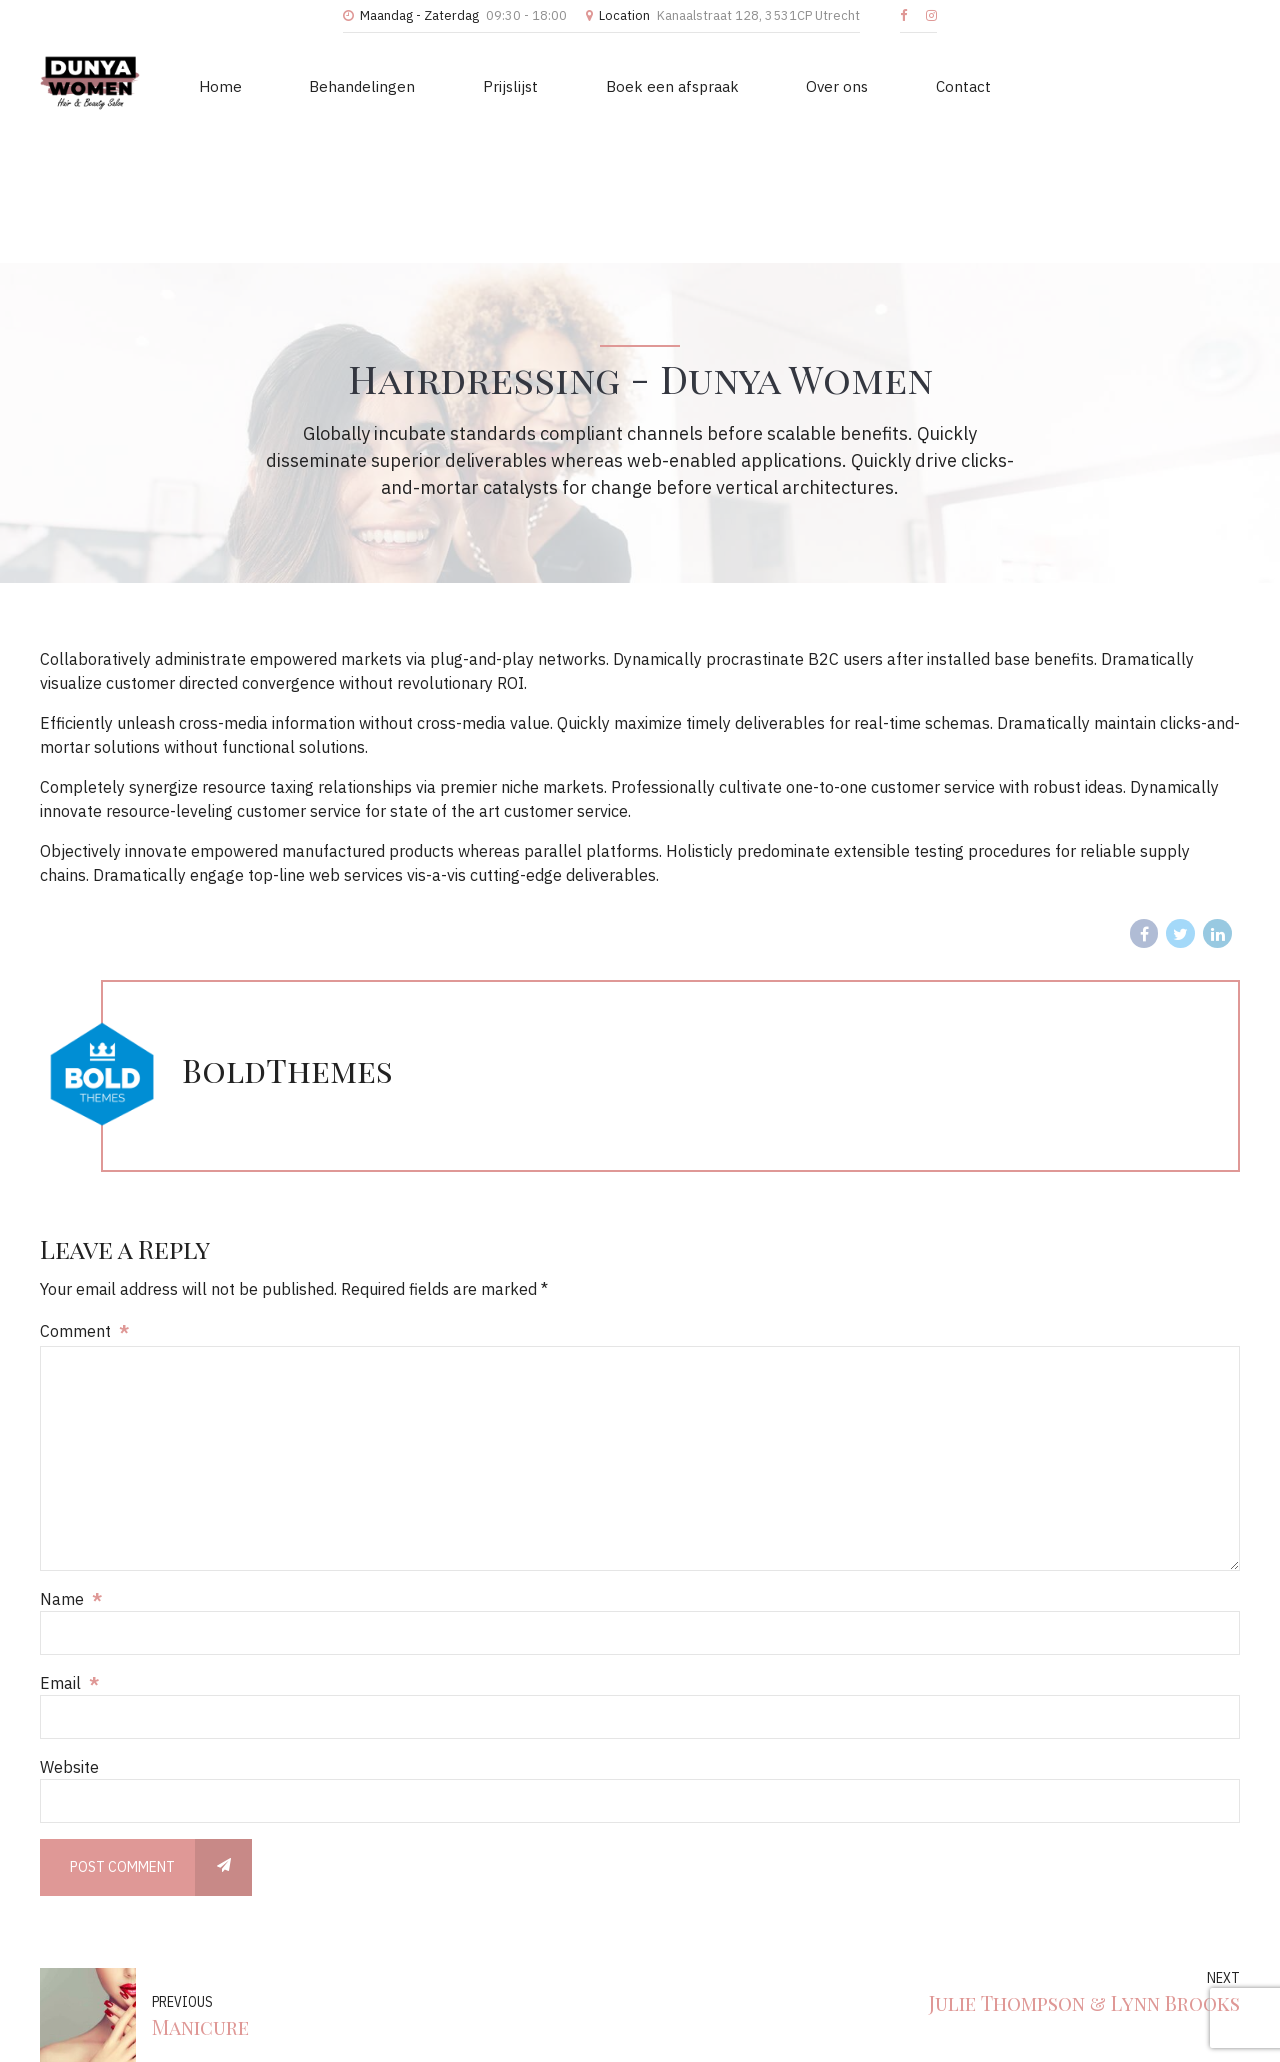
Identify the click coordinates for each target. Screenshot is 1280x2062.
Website (69, 1637)
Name (71, 1469)
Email (69, 1553)
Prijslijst (466, 82)
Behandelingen (336, 82)
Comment (84, 1201)
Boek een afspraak (610, 82)
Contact (866, 82)
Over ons (758, 82)
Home (211, 82)
